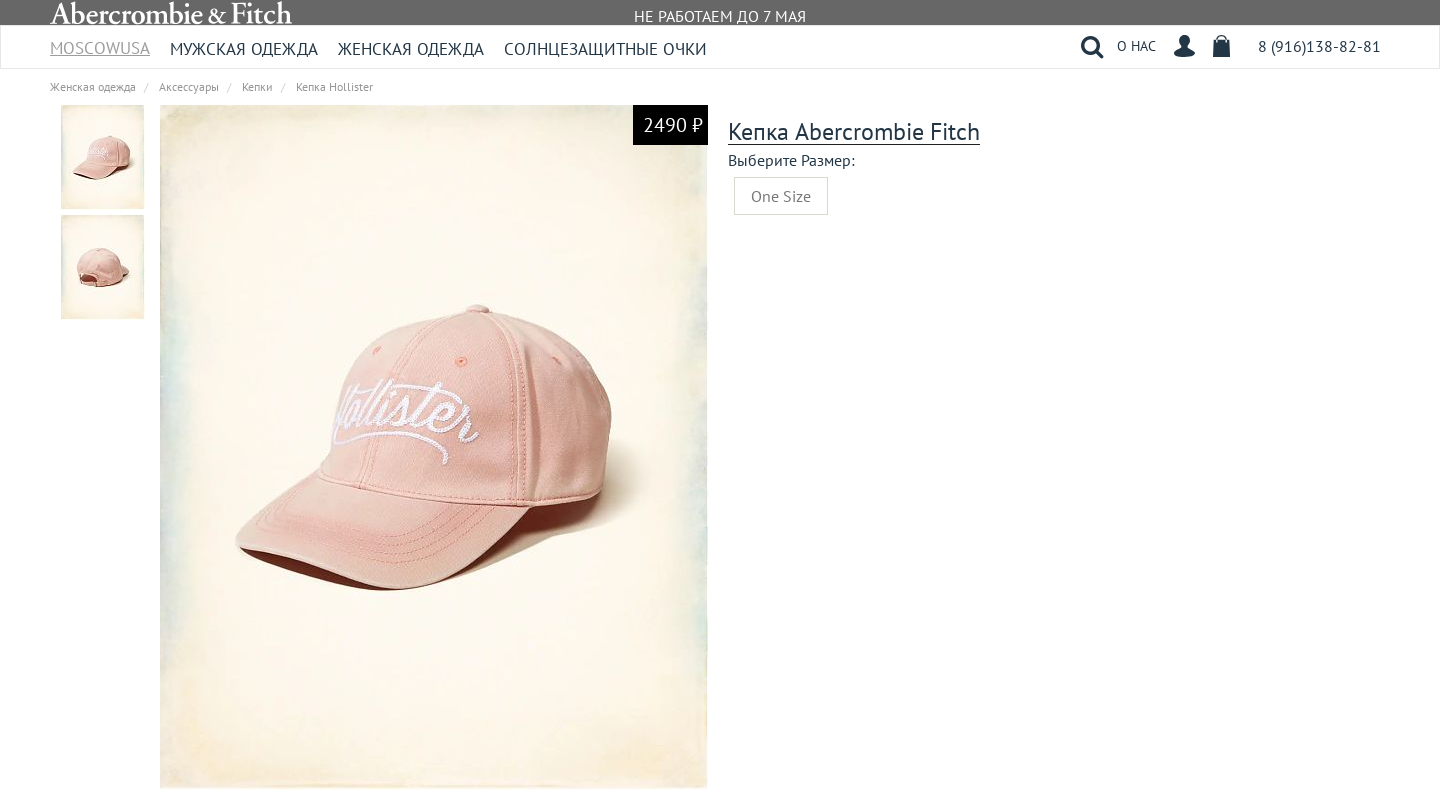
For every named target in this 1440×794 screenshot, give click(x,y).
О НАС (1136, 46)
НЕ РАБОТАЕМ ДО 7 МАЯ (720, 16)
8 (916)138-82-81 (1319, 46)
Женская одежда (411, 49)
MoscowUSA (100, 41)
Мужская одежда (244, 49)
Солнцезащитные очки (605, 49)
